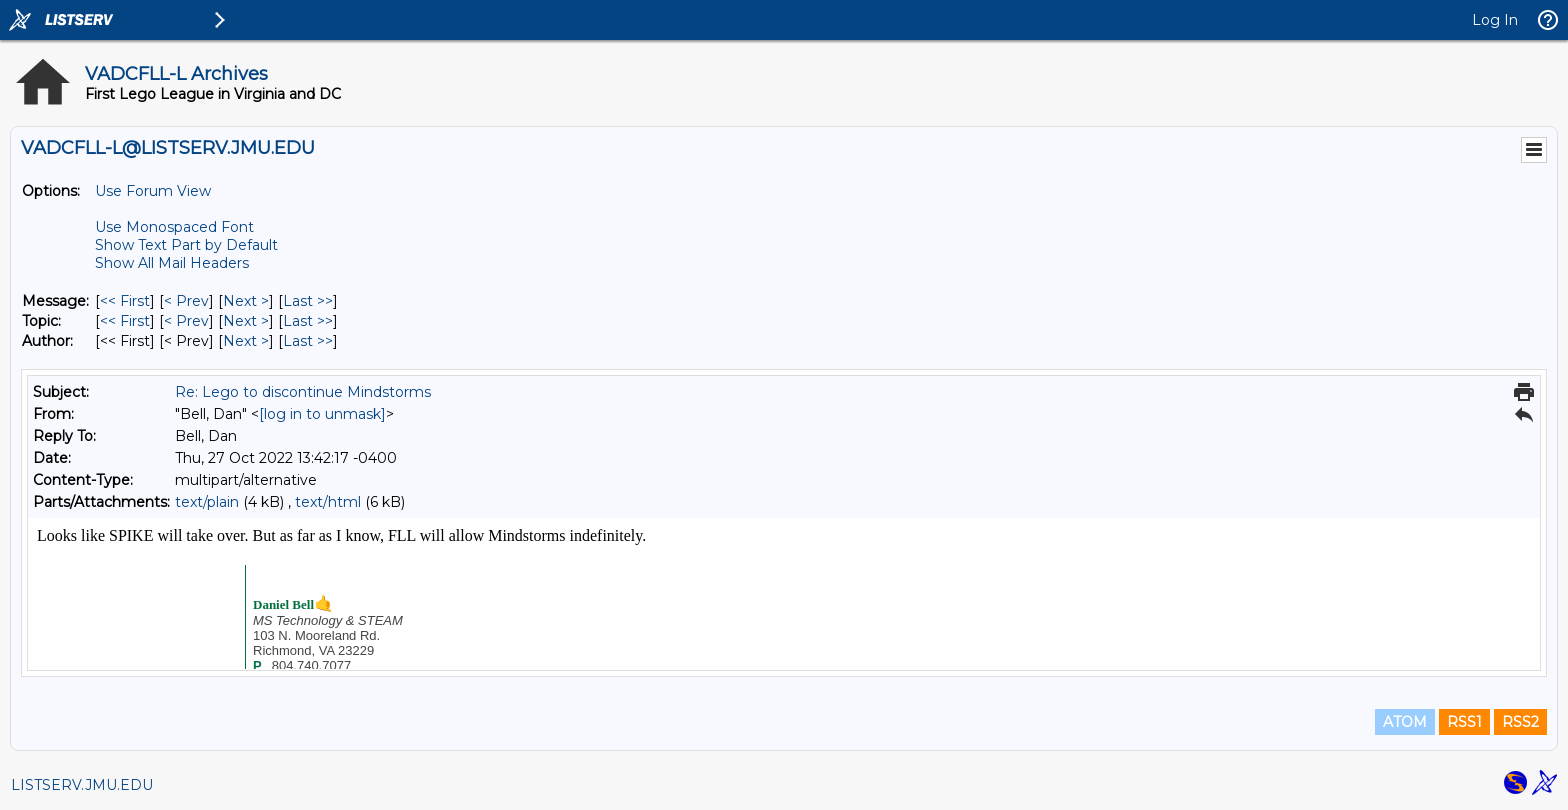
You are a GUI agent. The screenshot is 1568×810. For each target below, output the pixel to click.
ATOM (1405, 722)
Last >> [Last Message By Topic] (308, 321)
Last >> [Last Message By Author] (308, 341)
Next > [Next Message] (246, 301)
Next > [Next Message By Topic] (246, 321)
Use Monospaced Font (174, 227)
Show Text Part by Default (186, 245)
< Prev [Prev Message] (186, 301)
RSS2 (1520, 722)
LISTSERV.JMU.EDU (82, 785)
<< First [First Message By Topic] (125, 321)
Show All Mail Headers (172, 263)
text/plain (207, 502)
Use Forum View (153, 191)
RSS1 (1464, 722)
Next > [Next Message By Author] (246, 341)
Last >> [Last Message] (308, 301)
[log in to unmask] (322, 414)
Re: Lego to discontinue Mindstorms (303, 392)
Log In (1495, 20)
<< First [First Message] (125, 301)
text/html (328, 502)
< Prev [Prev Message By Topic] (186, 321)
